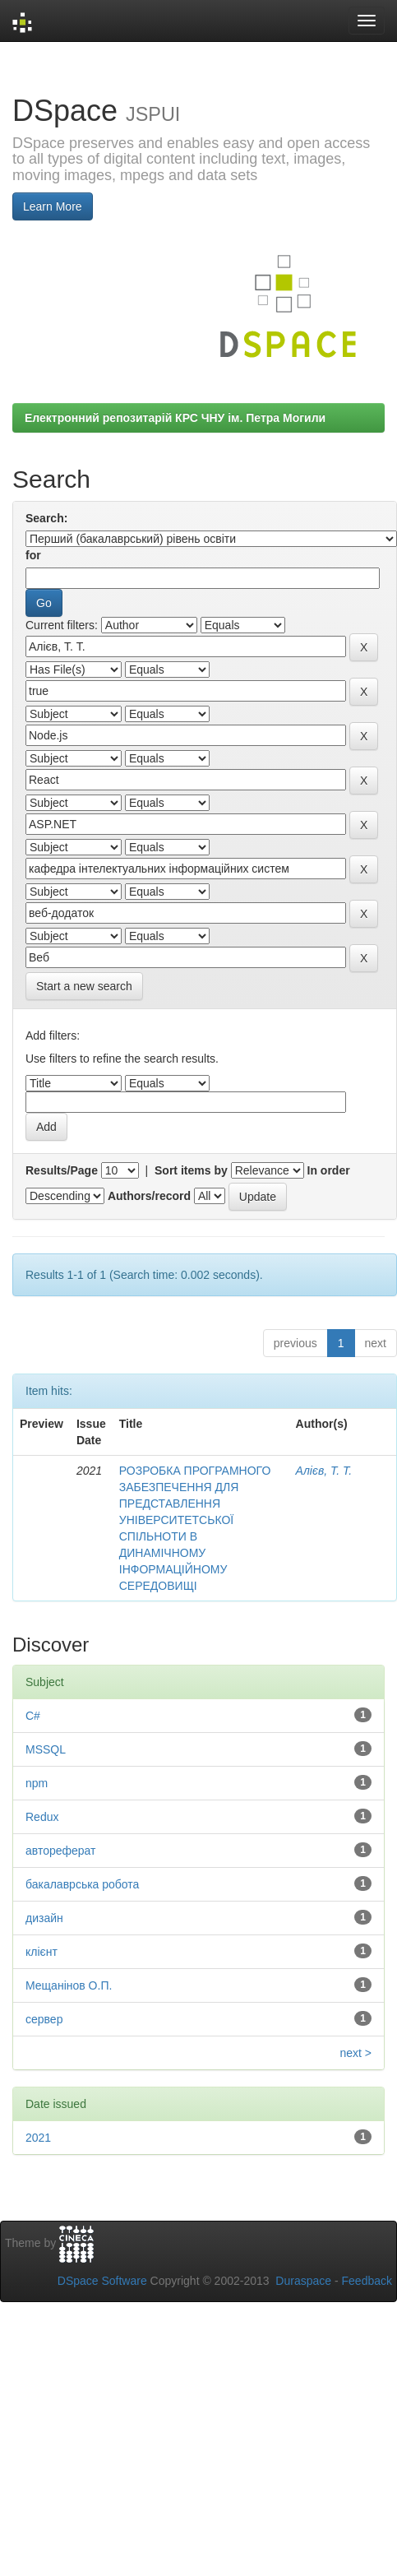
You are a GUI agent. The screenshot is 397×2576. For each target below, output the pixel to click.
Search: (46, 518)
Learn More (52, 206)
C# (32, 1715)
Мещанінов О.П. (68, 1985)
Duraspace (303, 2280)
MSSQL (45, 1749)
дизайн (44, 1918)
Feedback (367, 2280)
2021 (38, 2137)
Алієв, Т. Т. (324, 1470)
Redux (41, 1816)
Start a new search (84, 986)
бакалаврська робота (82, 1884)
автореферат (60, 1850)
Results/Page (61, 1170)
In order (328, 1170)
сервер (43, 2019)
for (33, 555)
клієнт (41, 1951)
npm (36, 1783)
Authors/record (149, 1195)
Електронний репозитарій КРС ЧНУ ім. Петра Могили (175, 417)
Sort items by (191, 1170)
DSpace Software (102, 2280)
